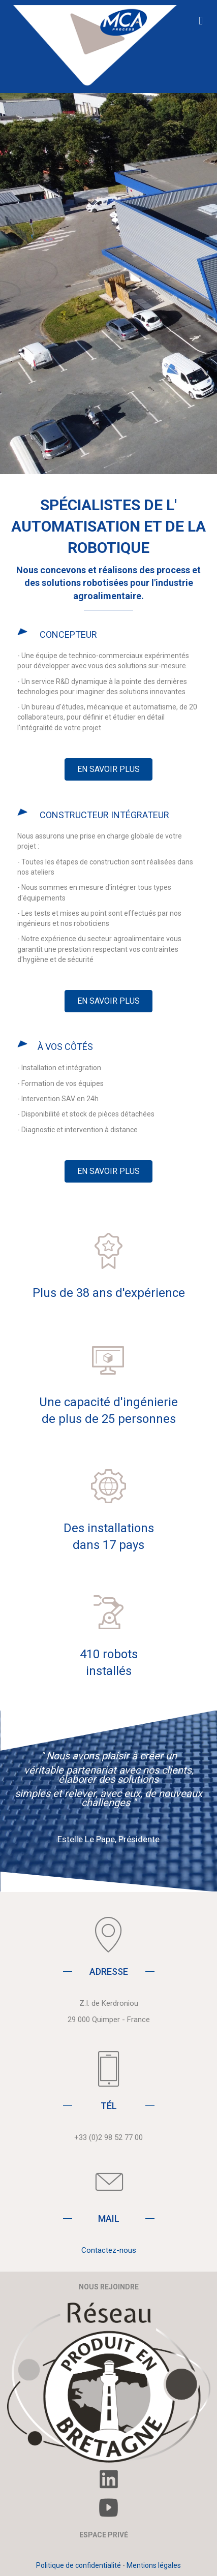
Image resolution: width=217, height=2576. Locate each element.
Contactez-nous (108, 2250)
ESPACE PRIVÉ (103, 2535)
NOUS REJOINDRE (109, 2287)
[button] (108, 769)
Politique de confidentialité (78, 2565)
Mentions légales (154, 2565)
